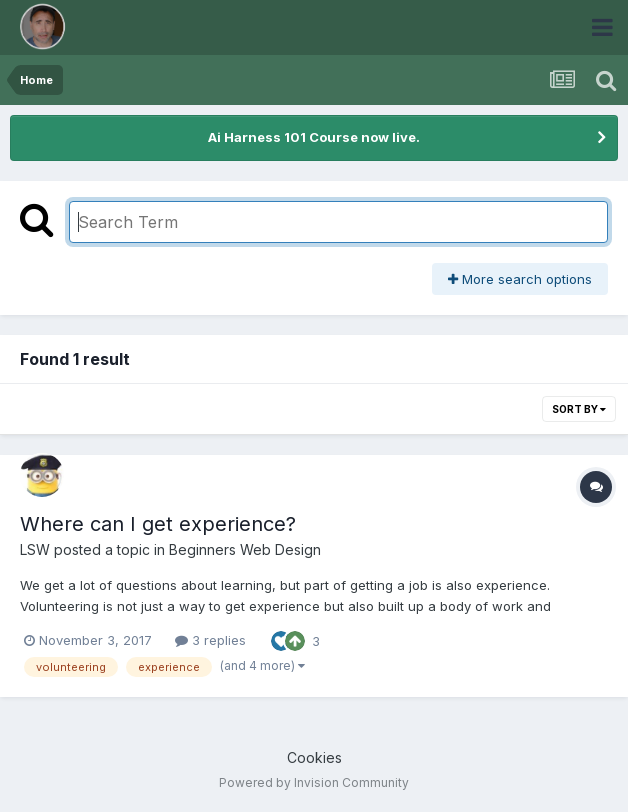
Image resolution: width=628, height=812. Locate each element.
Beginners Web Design (245, 549)
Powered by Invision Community (314, 782)
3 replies (210, 640)
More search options (520, 279)
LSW (35, 549)
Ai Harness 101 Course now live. (314, 137)
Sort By (579, 409)
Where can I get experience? (158, 524)
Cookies (314, 757)
